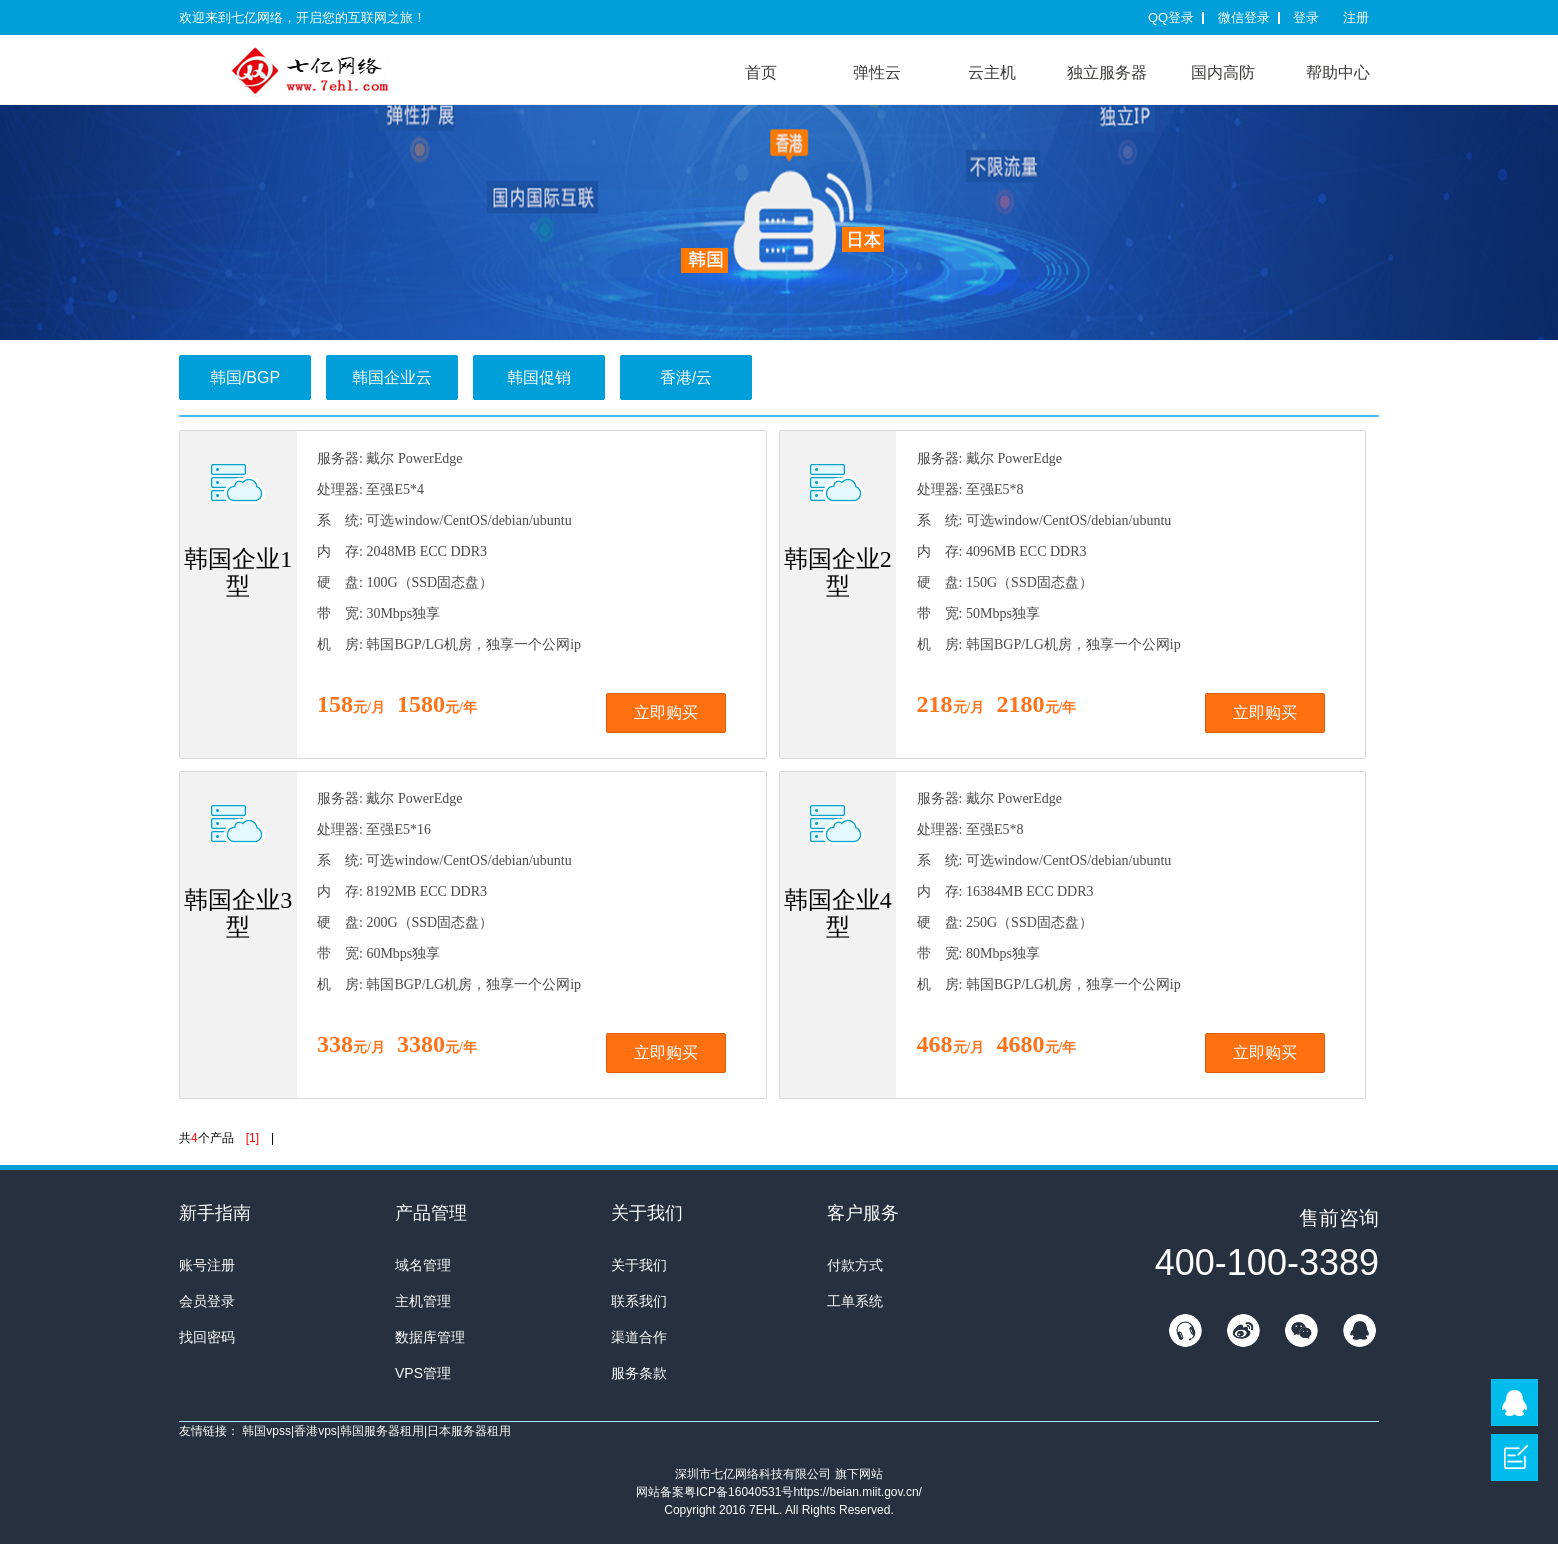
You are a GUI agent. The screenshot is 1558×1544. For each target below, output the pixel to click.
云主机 (992, 72)
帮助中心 (1338, 72)
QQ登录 (1171, 17)
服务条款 (639, 1373)
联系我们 (639, 1301)
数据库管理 (430, 1337)
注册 (1356, 17)
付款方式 (855, 1265)
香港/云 (686, 377)
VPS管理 (423, 1373)
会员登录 (207, 1301)
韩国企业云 (392, 377)
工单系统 (855, 1301)
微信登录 (1244, 17)
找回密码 (207, 1337)
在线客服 (1185, 1330)
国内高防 (1223, 72)
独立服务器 (1107, 72)
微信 (1301, 1330)
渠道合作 (639, 1337)
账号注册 (207, 1265)
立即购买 (666, 712)
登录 (1306, 17)
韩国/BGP (245, 377)
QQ (1359, 1330)
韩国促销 (539, 377)
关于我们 (639, 1265)
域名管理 (423, 1265)
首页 (761, 72)
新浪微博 (1243, 1330)
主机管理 (423, 1301)
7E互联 (329, 69)
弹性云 (877, 72)
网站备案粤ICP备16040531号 (714, 1492)
